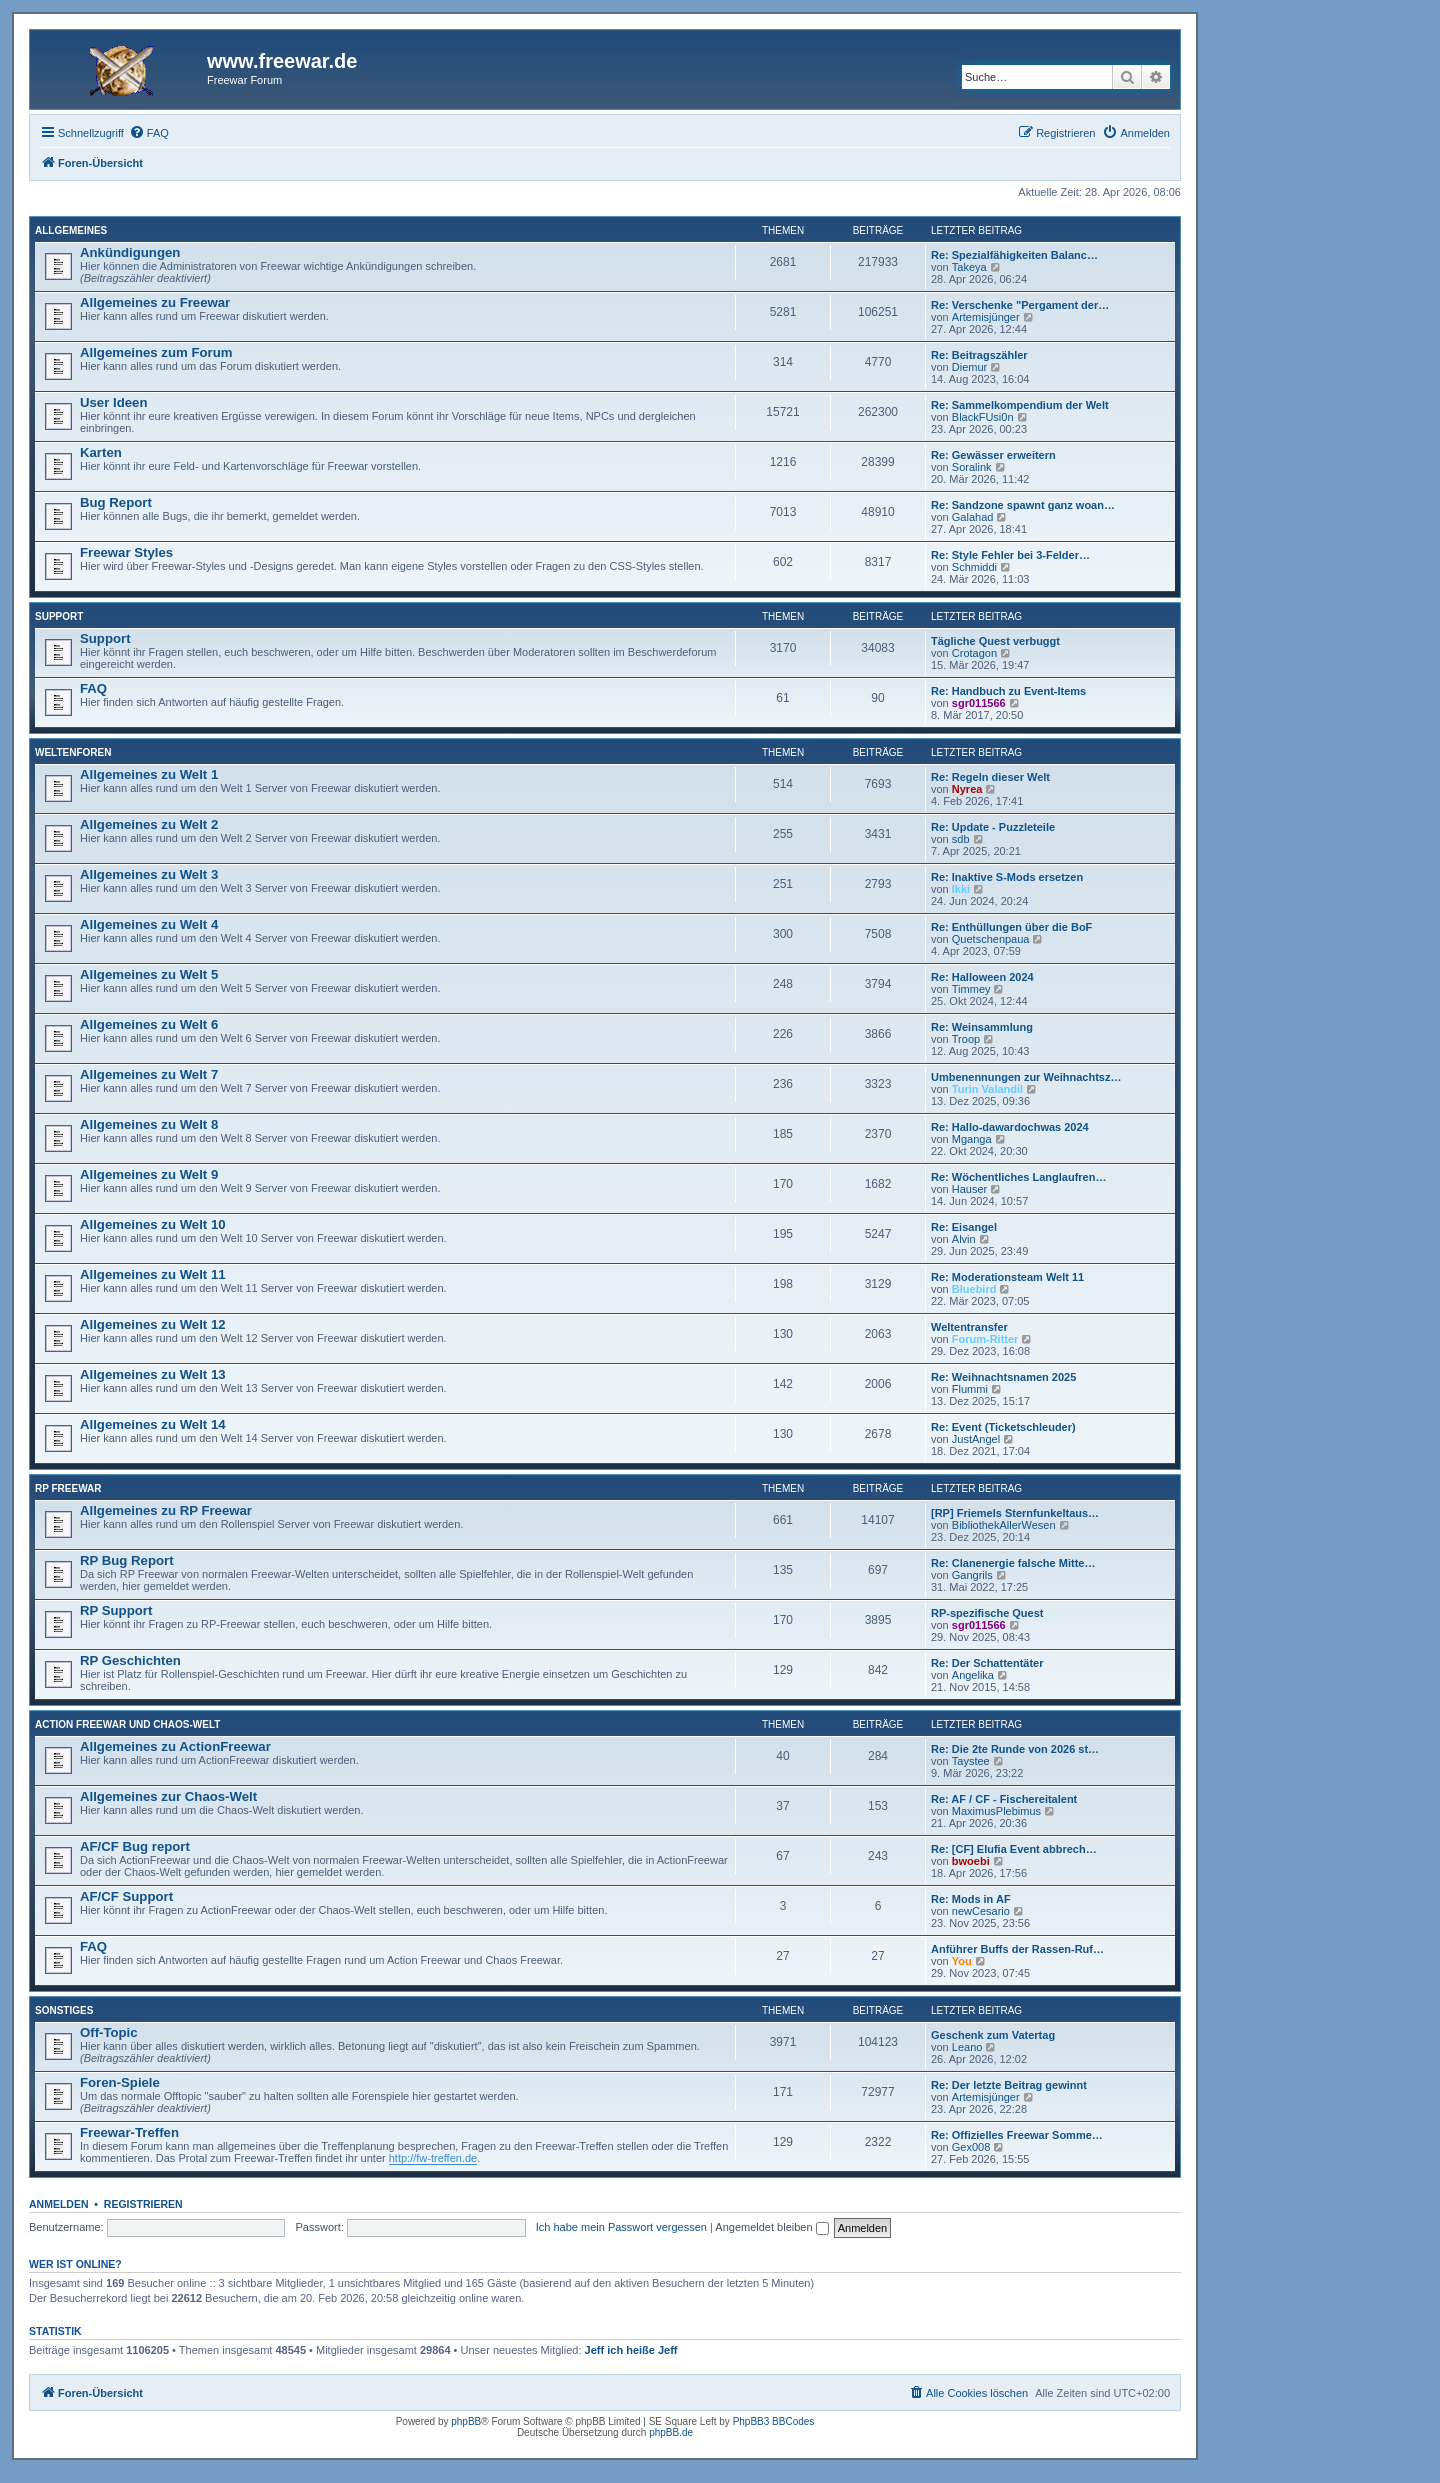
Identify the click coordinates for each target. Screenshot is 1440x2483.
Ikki (961, 889)
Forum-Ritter (985, 1339)
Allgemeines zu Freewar (155, 302)
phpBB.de (671, 2432)
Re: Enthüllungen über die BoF (1011, 927)
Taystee (971, 1761)
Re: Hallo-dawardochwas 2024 (1010, 1127)
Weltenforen (73, 752)
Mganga (972, 1139)
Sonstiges (64, 2010)
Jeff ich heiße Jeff (631, 2350)
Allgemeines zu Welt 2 (149, 824)
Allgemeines (71, 230)
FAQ (93, 688)
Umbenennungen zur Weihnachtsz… (1026, 1077)
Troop (966, 1039)
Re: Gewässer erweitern (993, 455)
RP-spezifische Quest (987, 1613)
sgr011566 (979, 703)
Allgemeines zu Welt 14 (153, 1424)
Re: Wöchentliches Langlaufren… (1018, 1177)
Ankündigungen (130, 252)
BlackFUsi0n (983, 417)
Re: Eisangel (964, 1227)
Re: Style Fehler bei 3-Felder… (1010, 555)
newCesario (981, 1911)
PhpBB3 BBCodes (774, 2421)
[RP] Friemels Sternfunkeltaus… (1015, 1513)
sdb (961, 839)
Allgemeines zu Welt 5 (149, 974)
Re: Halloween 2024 (982, 977)
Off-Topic (109, 2032)
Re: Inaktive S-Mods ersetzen (1007, 877)
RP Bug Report (127, 1560)
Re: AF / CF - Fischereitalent (1004, 1799)
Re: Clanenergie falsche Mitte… (1013, 1563)
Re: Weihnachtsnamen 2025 (1003, 1377)
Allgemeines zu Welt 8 (149, 1124)
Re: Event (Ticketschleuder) (1003, 1427)
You (962, 1961)
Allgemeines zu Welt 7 (149, 1074)
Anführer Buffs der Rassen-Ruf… (1017, 1949)
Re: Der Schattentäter (987, 1663)
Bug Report (116, 502)
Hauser (969, 1189)
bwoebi (971, 1861)
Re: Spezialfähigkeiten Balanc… (1014, 255)
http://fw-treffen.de (433, 2158)
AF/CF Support (126, 1896)
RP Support (116, 1610)
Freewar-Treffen (129, 2132)
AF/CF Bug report (135, 1846)
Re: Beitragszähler (979, 355)
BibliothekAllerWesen (1004, 1525)
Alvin (964, 1239)
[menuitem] (149, 133)
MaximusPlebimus (996, 1811)
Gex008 (971, 2147)
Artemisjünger (986, 317)
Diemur (969, 367)
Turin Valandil (987, 1089)
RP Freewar (68, 1488)
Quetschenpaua (991, 939)
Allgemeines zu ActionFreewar (175, 1746)
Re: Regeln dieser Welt (990, 777)
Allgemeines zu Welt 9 (149, 1174)
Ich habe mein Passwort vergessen (621, 2227)
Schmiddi (974, 567)
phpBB (466, 2421)
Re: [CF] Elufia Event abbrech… (1014, 1849)
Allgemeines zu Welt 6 (149, 1024)
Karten (101, 452)
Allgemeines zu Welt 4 (149, 924)
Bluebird (974, 1289)
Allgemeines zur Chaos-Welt (168, 1796)
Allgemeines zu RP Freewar (166, 1510)
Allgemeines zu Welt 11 (153, 1274)
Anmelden (59, 2204)
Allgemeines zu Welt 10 (153, 1224)
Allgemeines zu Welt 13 (153, 1374)
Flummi (970, 1389)
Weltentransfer (969, 1327)
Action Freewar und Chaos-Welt (127, 1724)
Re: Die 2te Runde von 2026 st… (1015, 1749)
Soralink (972, 467)
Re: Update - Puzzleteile (993, 827)
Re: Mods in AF (971, 1899)
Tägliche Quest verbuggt (995, 641)
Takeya (969, 267)
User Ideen (113, 402)
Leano (967, 2047)
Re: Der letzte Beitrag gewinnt (1009, 2085)
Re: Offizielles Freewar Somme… (1017, 2135)
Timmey (971, 989)
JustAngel (976, 1439)
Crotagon (974, 653)
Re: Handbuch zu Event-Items (1008, 691)
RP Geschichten (130, 1660)
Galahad (973, 517)
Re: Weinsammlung (982, 1027)
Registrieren (143, 2204)
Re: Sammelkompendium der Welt (1020, 405)
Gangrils (972, 1575)
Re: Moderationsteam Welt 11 (1007, 1277)
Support (59, 616)
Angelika (973, 1675)
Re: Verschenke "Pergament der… (1020, 305)
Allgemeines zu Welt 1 (149, 774)
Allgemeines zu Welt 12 (153, 1324)
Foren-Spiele (120, 2082)
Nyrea (967, 789)
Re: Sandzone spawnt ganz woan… (1023, 505)
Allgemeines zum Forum (156, 352)
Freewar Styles (126, 552)
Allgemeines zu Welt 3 (149, 874)
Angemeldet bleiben (771, 2227)
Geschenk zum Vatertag (993, 2035)
